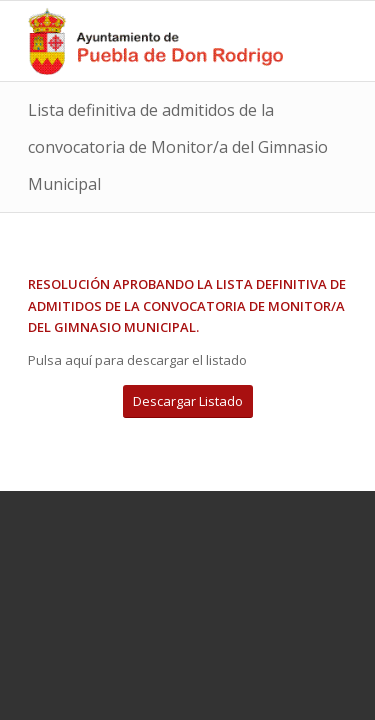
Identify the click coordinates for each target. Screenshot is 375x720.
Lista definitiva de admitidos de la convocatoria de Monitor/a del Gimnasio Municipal (178, 147)
